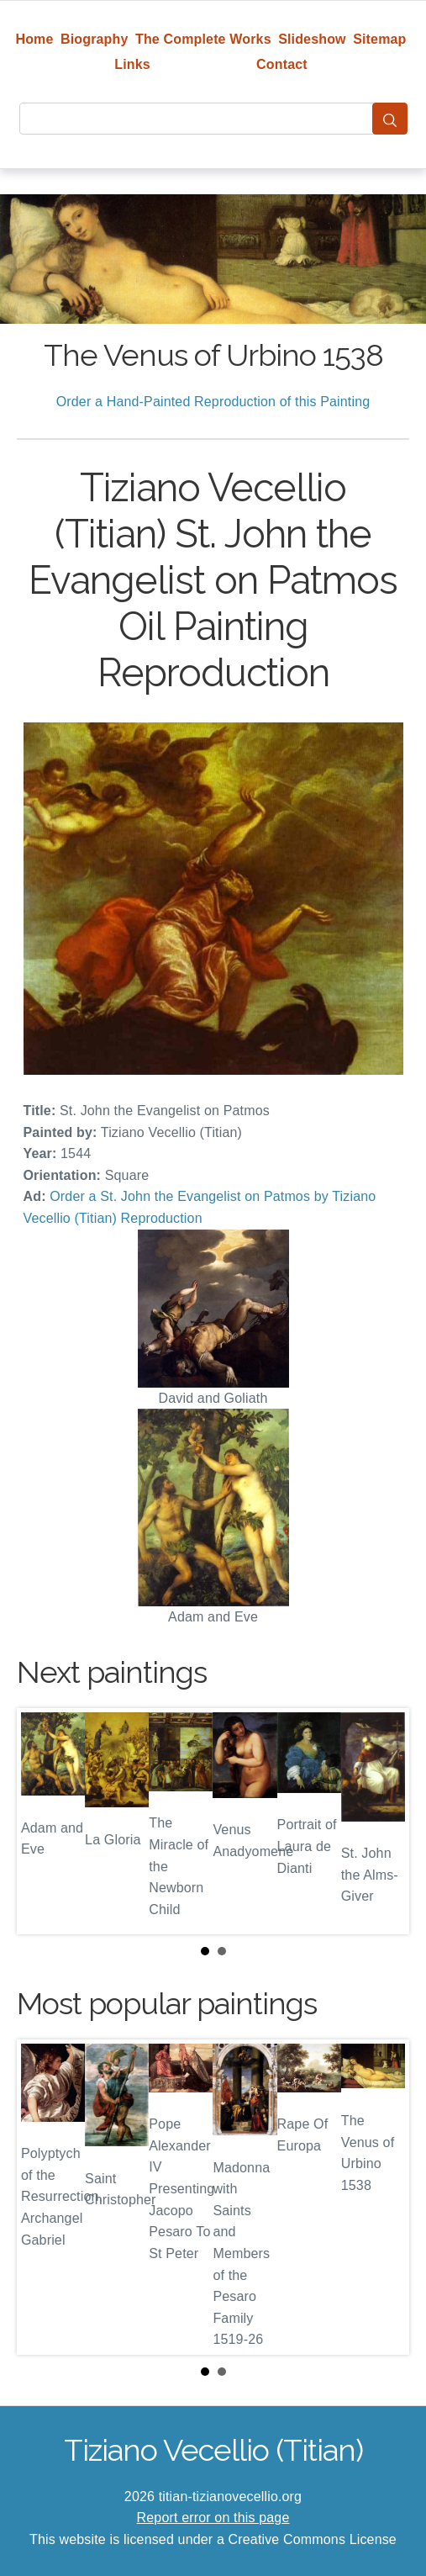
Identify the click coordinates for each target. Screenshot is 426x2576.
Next (383, 1820)
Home (34, 39)
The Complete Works (203, 39)
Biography (94, 39)
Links (132, 64)
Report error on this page (213, 2517)
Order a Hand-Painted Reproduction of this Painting (213, 401)
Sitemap (379, 39)
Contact (282, 64)
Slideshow (312, 39)
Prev (42, 1820)
